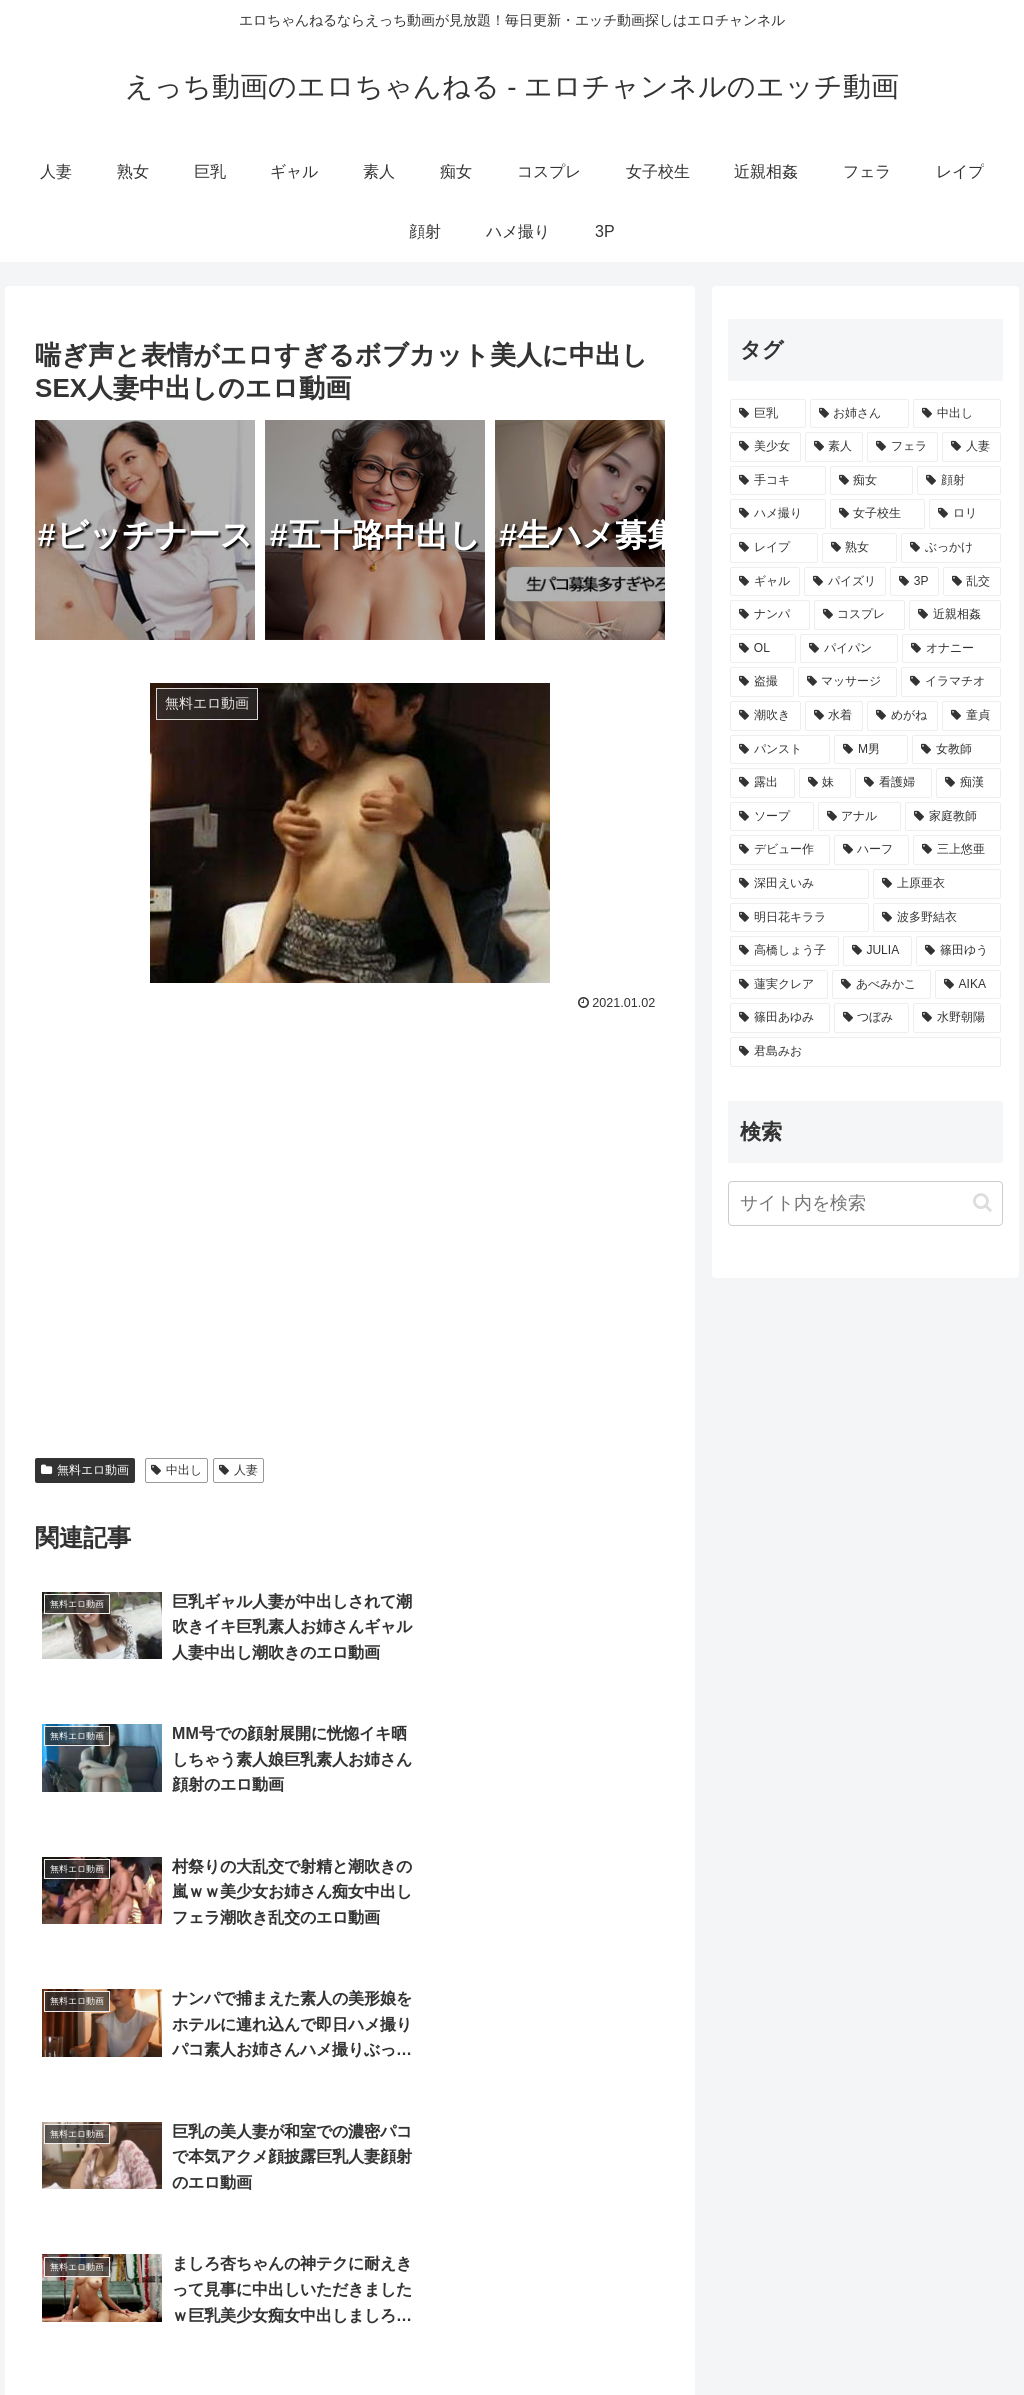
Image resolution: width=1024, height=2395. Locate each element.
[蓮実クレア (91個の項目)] (779, 985)
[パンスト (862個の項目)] (780, 750)
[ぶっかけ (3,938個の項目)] (950, 548)
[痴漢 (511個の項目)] (968, 783)
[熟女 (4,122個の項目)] (859, 548)
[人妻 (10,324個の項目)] (971, 447)
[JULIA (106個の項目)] (877, 951)
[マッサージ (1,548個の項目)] (847, 682)
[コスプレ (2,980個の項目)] (859, 615)
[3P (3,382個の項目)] (914, 582)
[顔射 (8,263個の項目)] (958, 481)
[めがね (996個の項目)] (902, 716)
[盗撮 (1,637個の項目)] (761, 682)
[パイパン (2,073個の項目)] (849, 649)
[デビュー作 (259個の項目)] (779, 850)
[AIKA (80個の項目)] (968, 985)
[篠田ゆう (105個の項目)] (958, 951)
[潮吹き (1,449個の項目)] (765, 716)
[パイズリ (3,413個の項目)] (845, 582)
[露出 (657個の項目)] (762, 783)
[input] (865, 1203)
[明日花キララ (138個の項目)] (799, 918)
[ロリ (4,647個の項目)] (964, 514)
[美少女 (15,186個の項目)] (765, 447)
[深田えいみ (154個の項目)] (799, 884)
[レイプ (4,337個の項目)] (773, 548)
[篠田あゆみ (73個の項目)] (779, 1018)
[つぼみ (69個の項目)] (871, 1018)
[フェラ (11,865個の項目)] (902, 447)
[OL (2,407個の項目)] (763, 649)
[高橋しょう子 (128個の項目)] (784, 951)
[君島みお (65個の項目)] (865, 1052)
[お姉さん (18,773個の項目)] (859, 414)
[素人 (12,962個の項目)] (834, 447)
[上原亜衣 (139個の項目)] (936, 884)
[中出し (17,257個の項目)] (956, 414)
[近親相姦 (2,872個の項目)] (954, 615)
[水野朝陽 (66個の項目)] (956, 1018)
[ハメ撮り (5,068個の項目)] (777, 514)
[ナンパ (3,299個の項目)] (769, 615)
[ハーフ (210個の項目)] (871, 850)
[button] (982, 1202)
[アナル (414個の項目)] (859, 817)
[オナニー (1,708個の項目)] (951, 649)
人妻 (238, 1470)
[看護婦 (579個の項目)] (893, 783)
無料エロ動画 (85, 1470)
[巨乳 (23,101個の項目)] (767, 414)
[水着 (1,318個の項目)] (834, 716)
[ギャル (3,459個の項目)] (765, 582)
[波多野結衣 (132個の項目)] (936, 918)
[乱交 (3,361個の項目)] (972, 582)
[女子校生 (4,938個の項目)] (877, 514)
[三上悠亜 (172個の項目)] (956, 850)
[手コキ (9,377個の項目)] (777, 481)
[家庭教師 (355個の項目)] (952, 817)
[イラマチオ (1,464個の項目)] (950, 682)
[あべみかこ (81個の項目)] (881, 985)
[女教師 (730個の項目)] (956, 750)
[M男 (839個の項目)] (871, 750)
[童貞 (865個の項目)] (971, 716)
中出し (176, 1470)
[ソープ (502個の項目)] (771, 817)
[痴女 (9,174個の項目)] (871, 481)
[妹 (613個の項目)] (825, 783)
